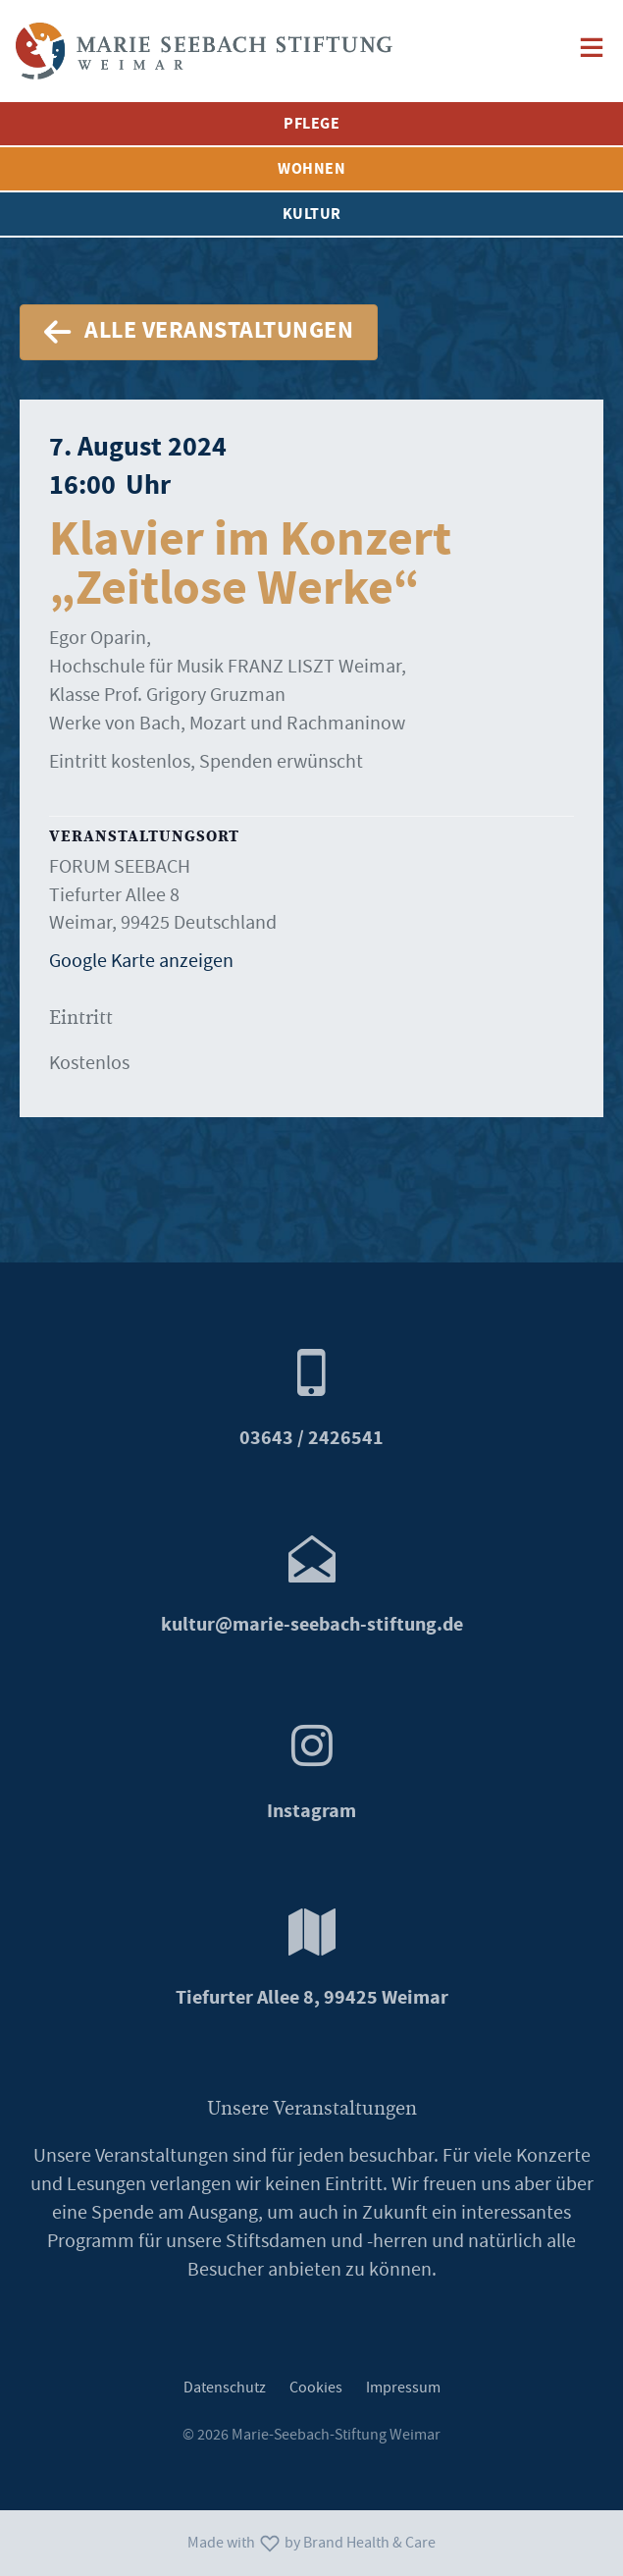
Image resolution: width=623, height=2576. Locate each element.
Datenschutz (224, 2387)
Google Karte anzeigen (141, 961)
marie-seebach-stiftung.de (312, 1625)
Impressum (403, 2387)
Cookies (315, 2387)
